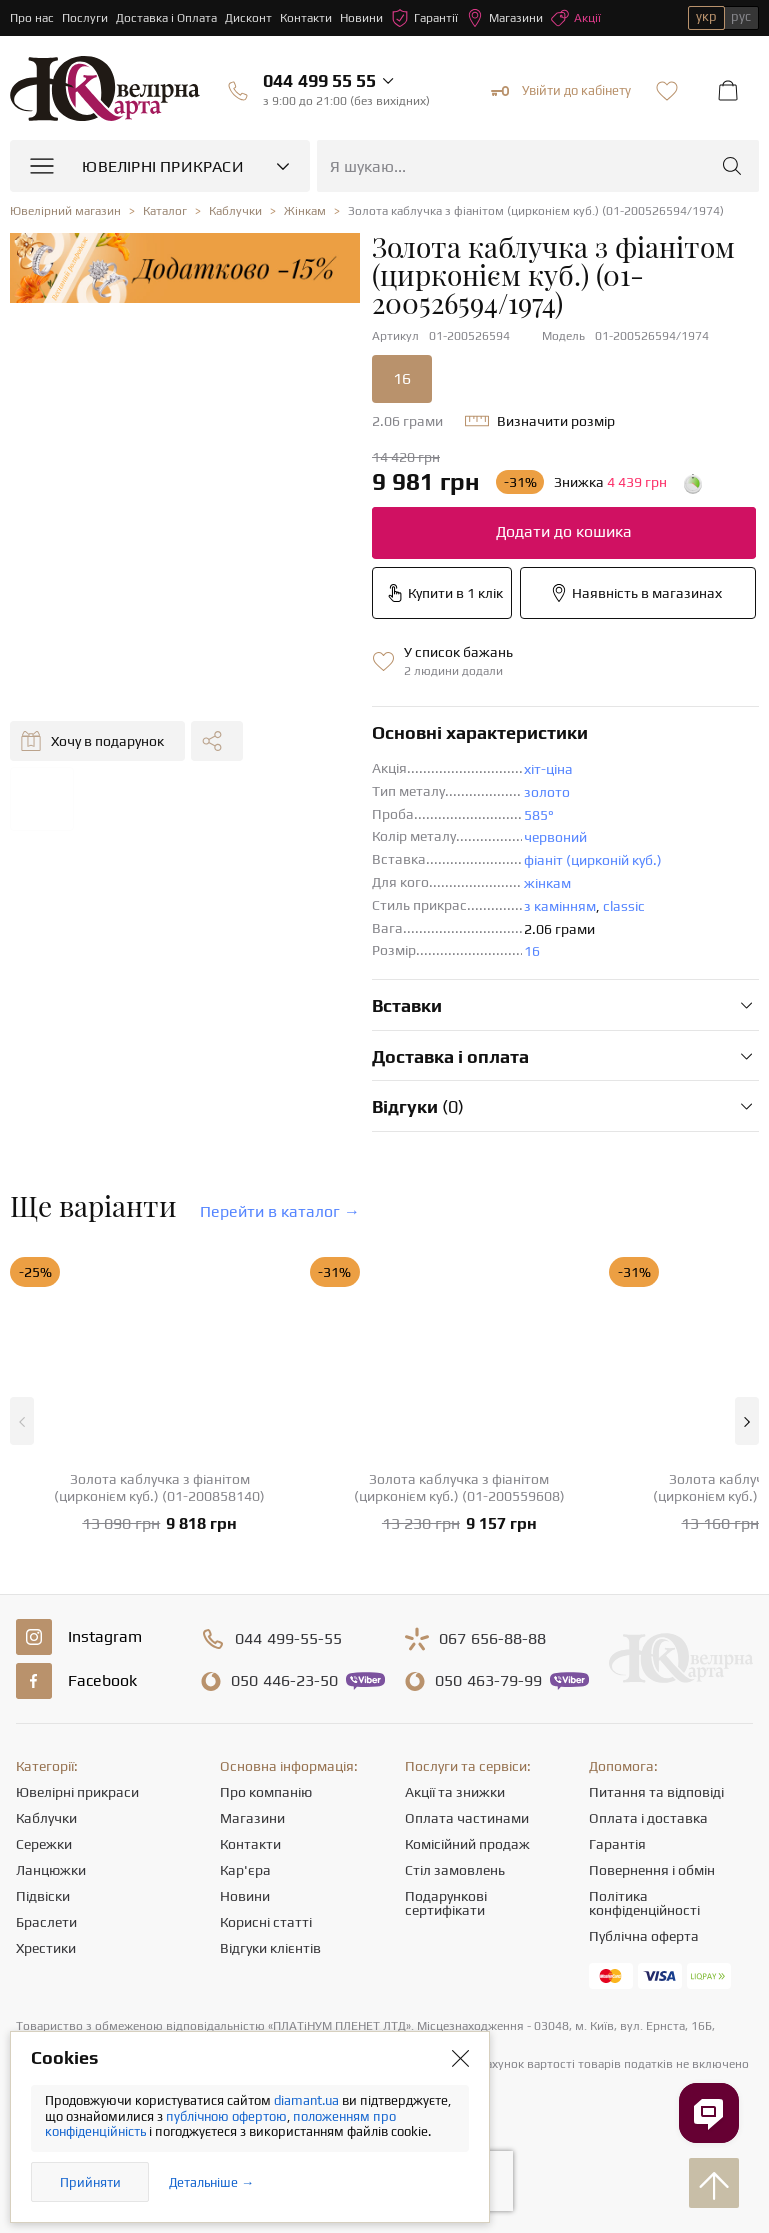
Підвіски (43, 1896)
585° (539, 815)
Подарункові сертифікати (446, 1903)
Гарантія (617, 1844)
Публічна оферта (644, 1936)
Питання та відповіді (656, 1792)
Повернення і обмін (652, 1870)
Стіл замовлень (455, 1870)
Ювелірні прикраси (77, 1792)
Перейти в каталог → (280, 1211)
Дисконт (248, 18)
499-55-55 (288, 1639)
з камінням (560, 906)
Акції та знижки (455, 1792)
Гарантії (424, 18)
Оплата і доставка (648, 1818)
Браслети (46, 1922)
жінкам (547, 883)
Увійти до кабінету (561, 91)
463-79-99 (488, 1681)
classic (624, 906)
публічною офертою (226, 2116)
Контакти (306, 18)
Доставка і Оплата (166, 18)
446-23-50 (284, 1681)
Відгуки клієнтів (270, 1948)
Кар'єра (245, 1870)
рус (741, 16)
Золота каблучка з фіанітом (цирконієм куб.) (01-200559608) (459, 1487)
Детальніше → (211, 2182)
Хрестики (46, 1948)
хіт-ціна (548, 769)
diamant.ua (308, 2100)
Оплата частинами (467, 1818)
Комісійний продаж (467, 1844)
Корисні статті (266, 1922)
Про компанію (266, 1792)
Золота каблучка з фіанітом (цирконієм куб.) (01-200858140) (159, 1487)
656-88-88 (492, 1639)
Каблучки (46, 1818)
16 (402, 378)
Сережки (44, 1844)
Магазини (504, 18)
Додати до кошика (564, 531)
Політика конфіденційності (644, 1903)
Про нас (32, 18)
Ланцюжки (51, 1870)
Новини (361, 18)
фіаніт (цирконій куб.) (593, 860)
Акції (576, 18)
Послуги (85, 18)
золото (547, 792)
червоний (555, 837)
